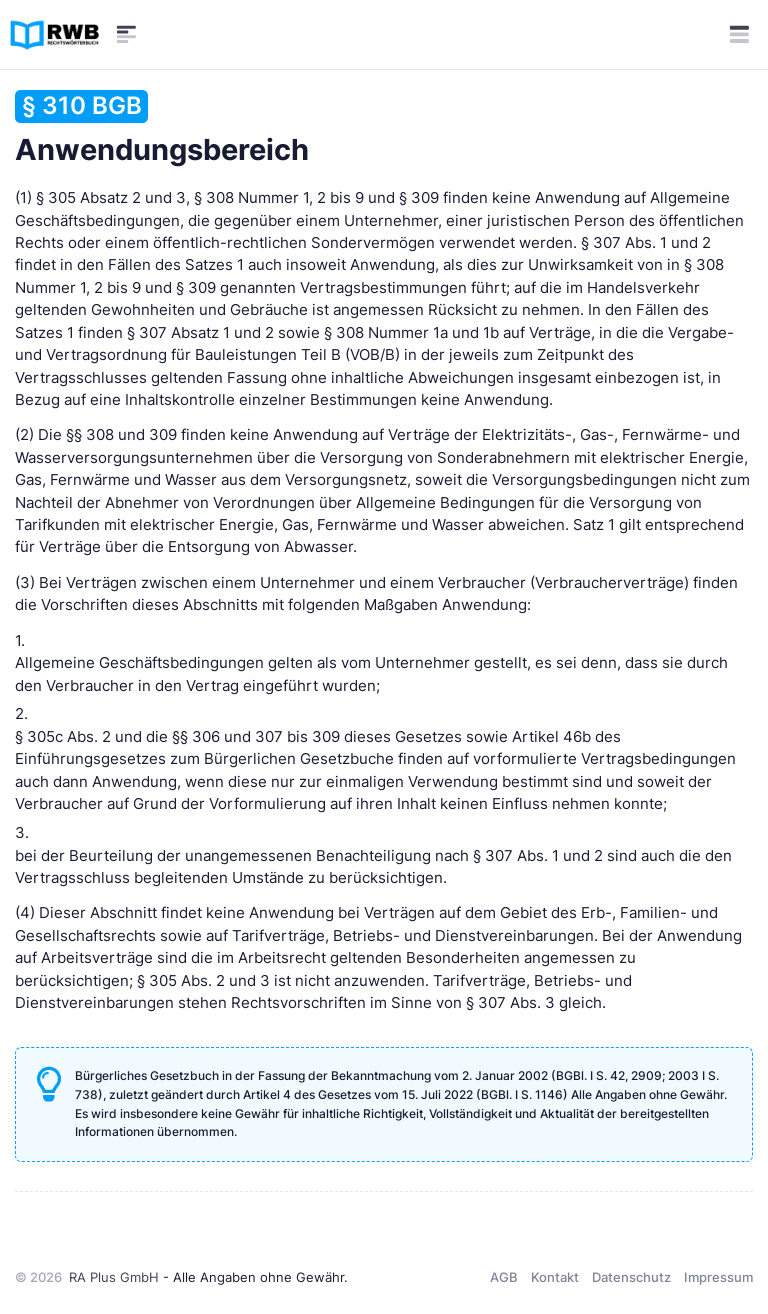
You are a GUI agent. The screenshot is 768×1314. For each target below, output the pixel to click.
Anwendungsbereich (162, 128)
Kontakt (555, 1277)
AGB (504, 1277)
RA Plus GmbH (114, 1277)
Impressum (718, 1277)
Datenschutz (631, 1277)
